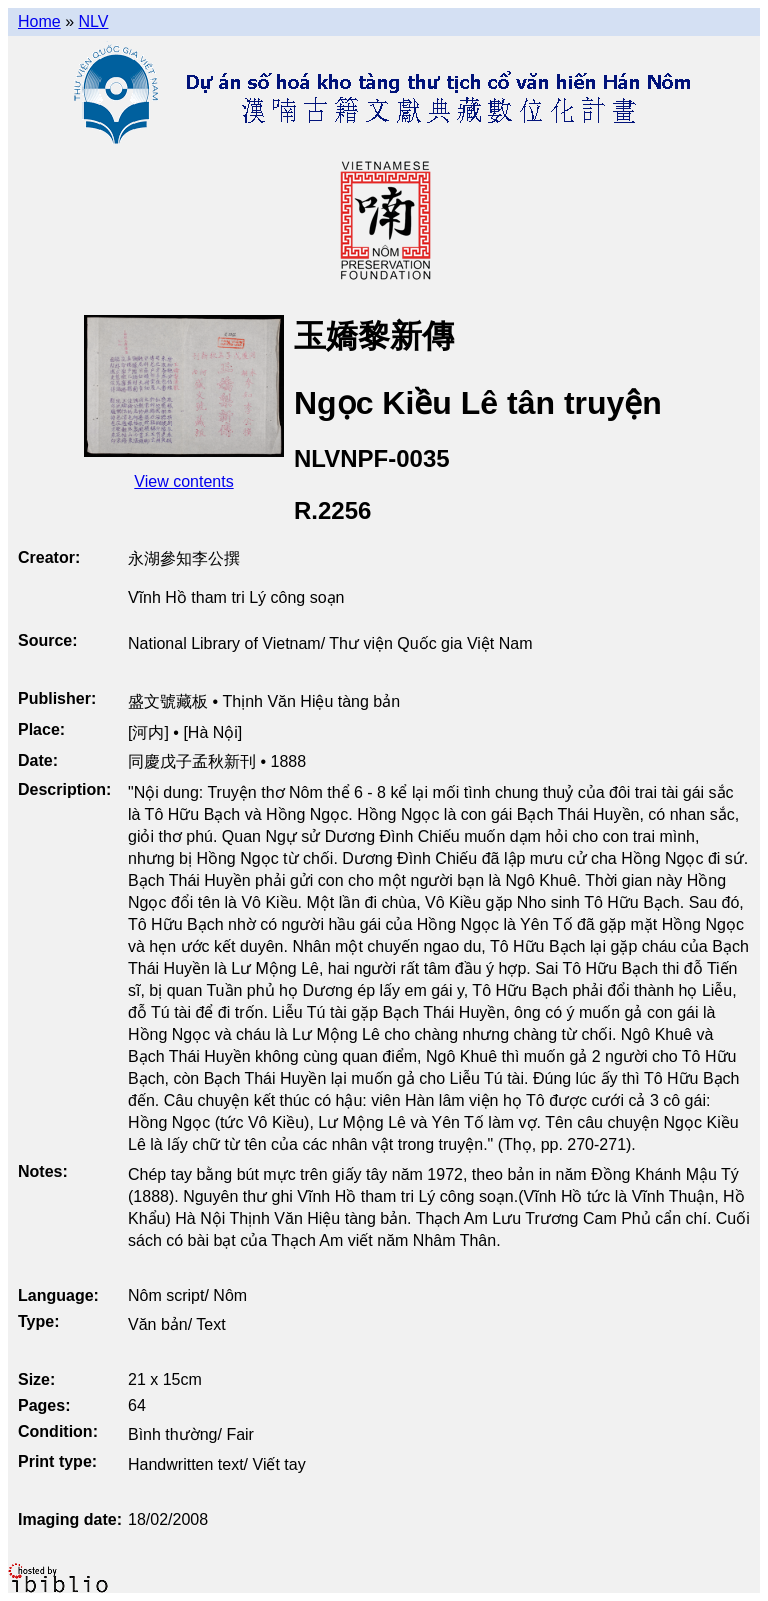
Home (39, 21)
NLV (93, 21)
